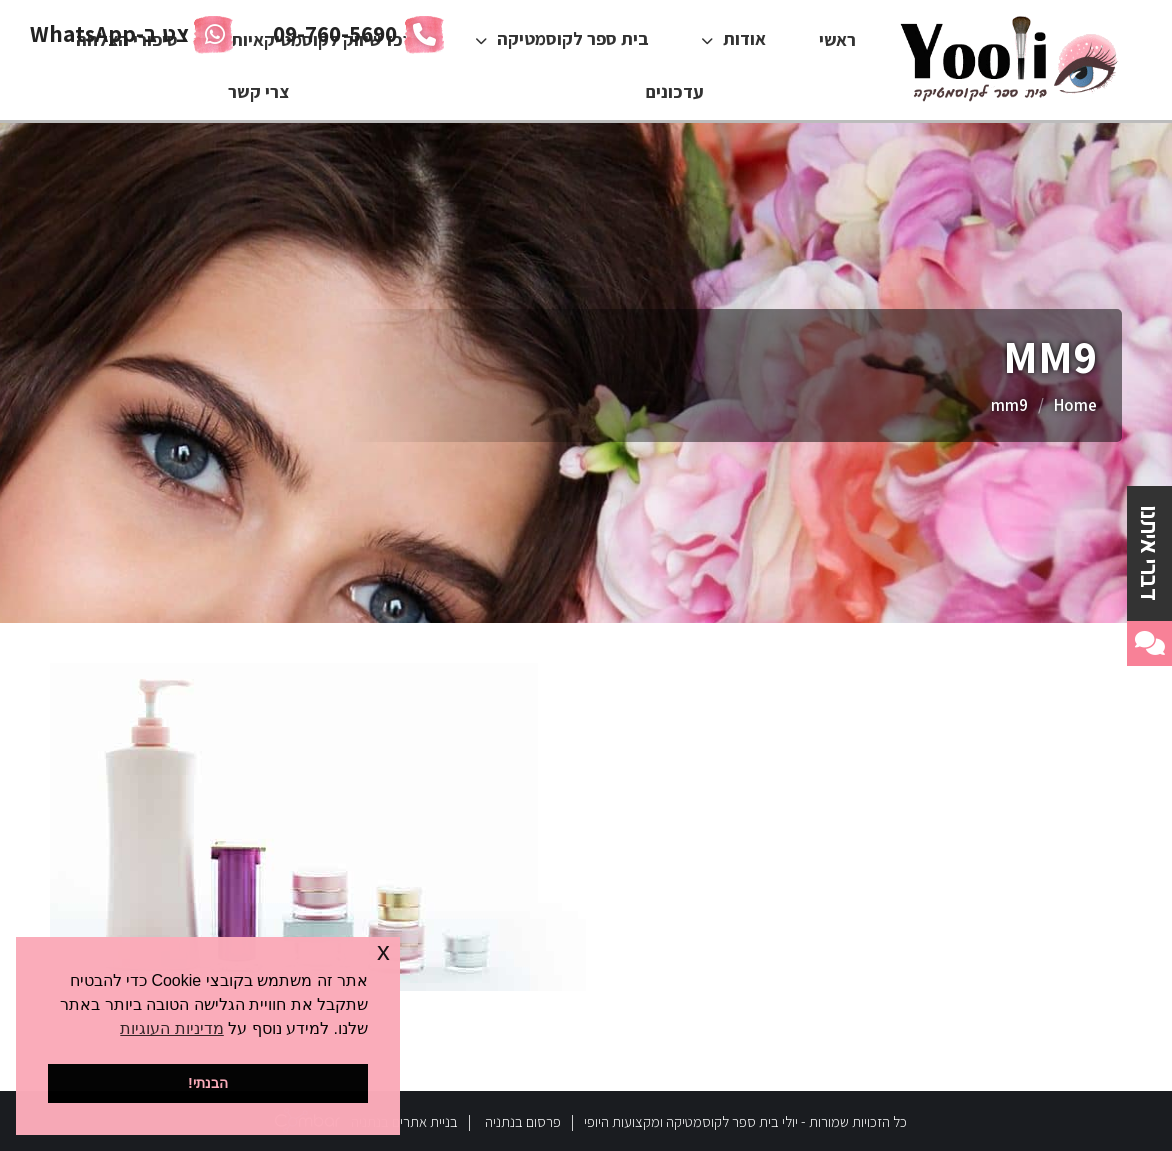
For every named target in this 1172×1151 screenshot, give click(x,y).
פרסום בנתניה (523, 1121)
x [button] (383, 951)
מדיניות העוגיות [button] (171, 1028)
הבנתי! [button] (208, 1083)
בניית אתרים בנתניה (404, 1121)
